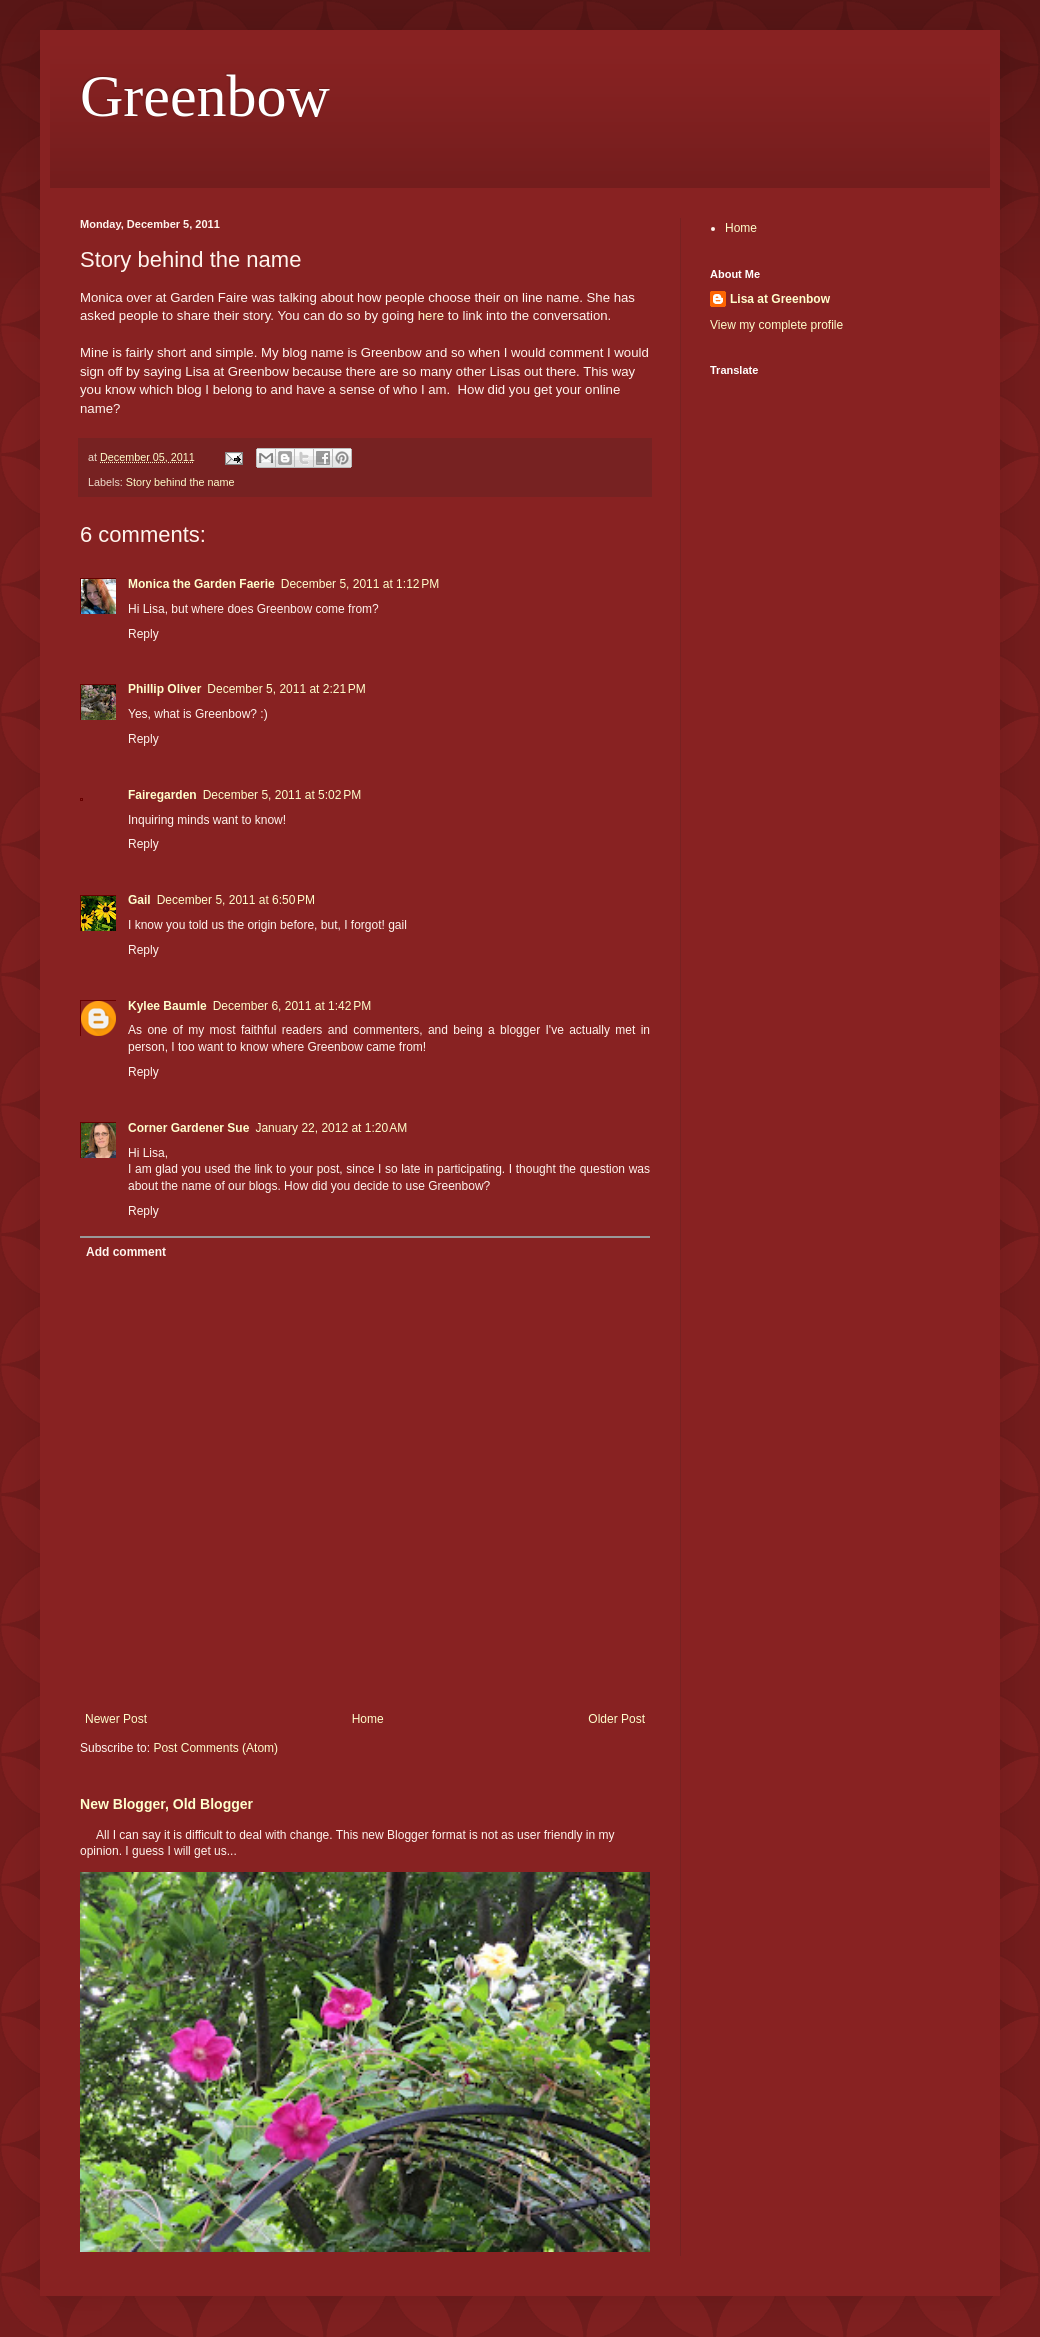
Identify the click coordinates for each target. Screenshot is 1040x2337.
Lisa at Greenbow (780, 299)
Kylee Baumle (167, 1006)
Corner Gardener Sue (188, 1128)
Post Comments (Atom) (215, 1748)
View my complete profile (776, 325)
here (431, 315)
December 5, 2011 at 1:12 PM (360, 584)
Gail (139, 900)
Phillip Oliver (164, 689)
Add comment (126, 1252)
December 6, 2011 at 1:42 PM (292, 1006)
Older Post (616, 1719)
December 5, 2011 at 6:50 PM (236, 900)
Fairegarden (162, 795)
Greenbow (205, 96)
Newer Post (116, 1719)
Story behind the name (180, 482)
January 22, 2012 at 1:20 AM (331, 1128)
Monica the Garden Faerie (201, 584)
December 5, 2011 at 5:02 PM (282, 795)
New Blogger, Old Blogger (166, 1804)
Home (368, 1719)
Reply (143, 634)
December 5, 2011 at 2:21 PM (286, 689)
